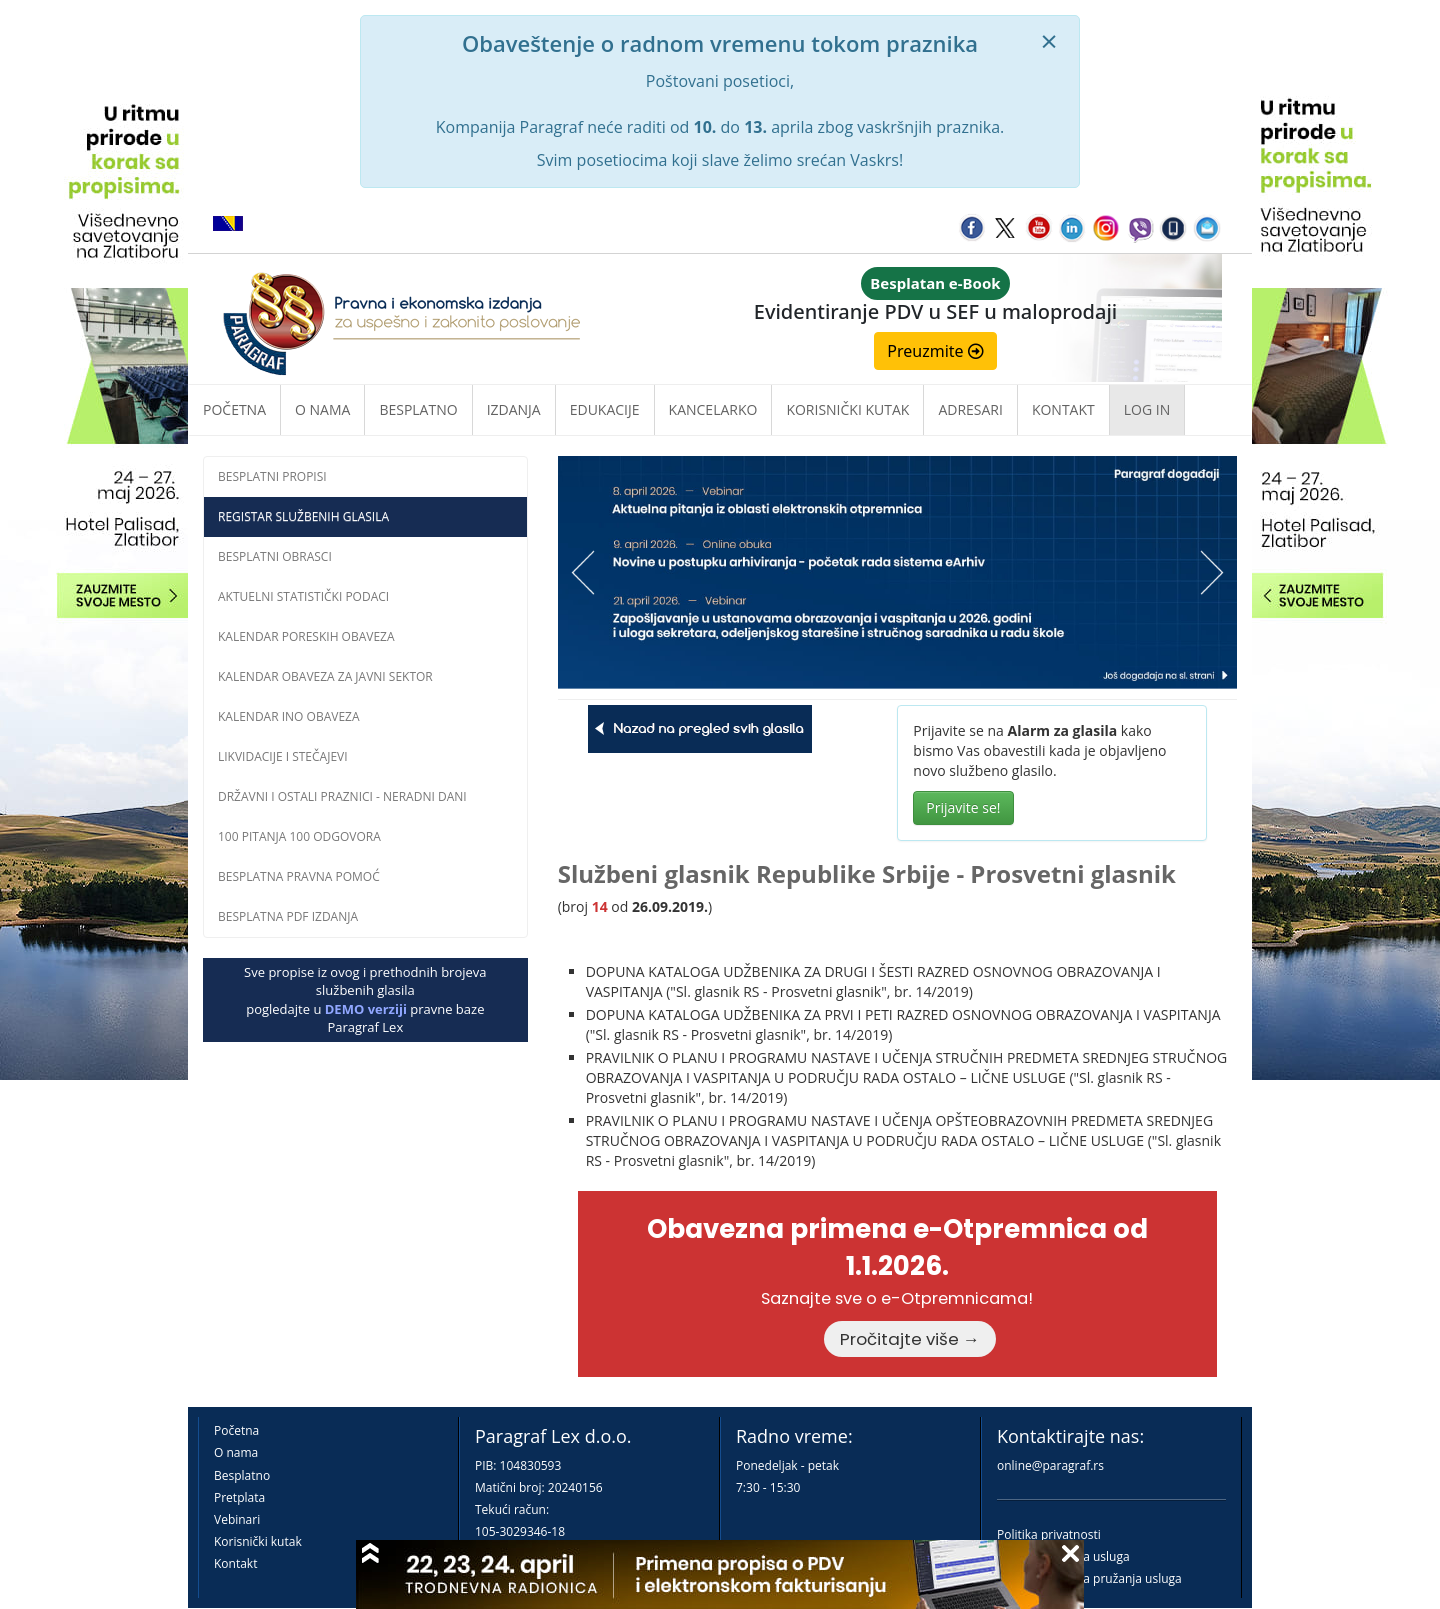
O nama (322, 409)
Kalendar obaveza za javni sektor (325, 676)
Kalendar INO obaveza (289, 716)
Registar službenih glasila (303, 516)
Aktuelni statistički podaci (303, 596)
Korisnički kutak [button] (847, 409)
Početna (234, 409)
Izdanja (514, 409)
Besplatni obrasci (275, 556)
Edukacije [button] (605, 409)
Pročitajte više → (910, 1339)
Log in (1147, 409)
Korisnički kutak (258, 1541)
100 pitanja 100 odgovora (299, 836)
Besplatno (418, 409)
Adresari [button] (970, 409)
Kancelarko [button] (713, 409)
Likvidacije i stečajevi (283, 756)
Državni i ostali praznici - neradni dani (342, 796)
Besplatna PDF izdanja (288, 916)
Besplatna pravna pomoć (299, 876)
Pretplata (239, 1497)
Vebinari (237, 1519)
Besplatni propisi (272, 476)
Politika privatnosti (1049, 1534)
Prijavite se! (963, 807)
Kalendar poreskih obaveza (306, 636)
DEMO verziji (366, 1009)
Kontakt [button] (1063, 409)
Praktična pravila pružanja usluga (1089, 1578)
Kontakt (235, 1563)
